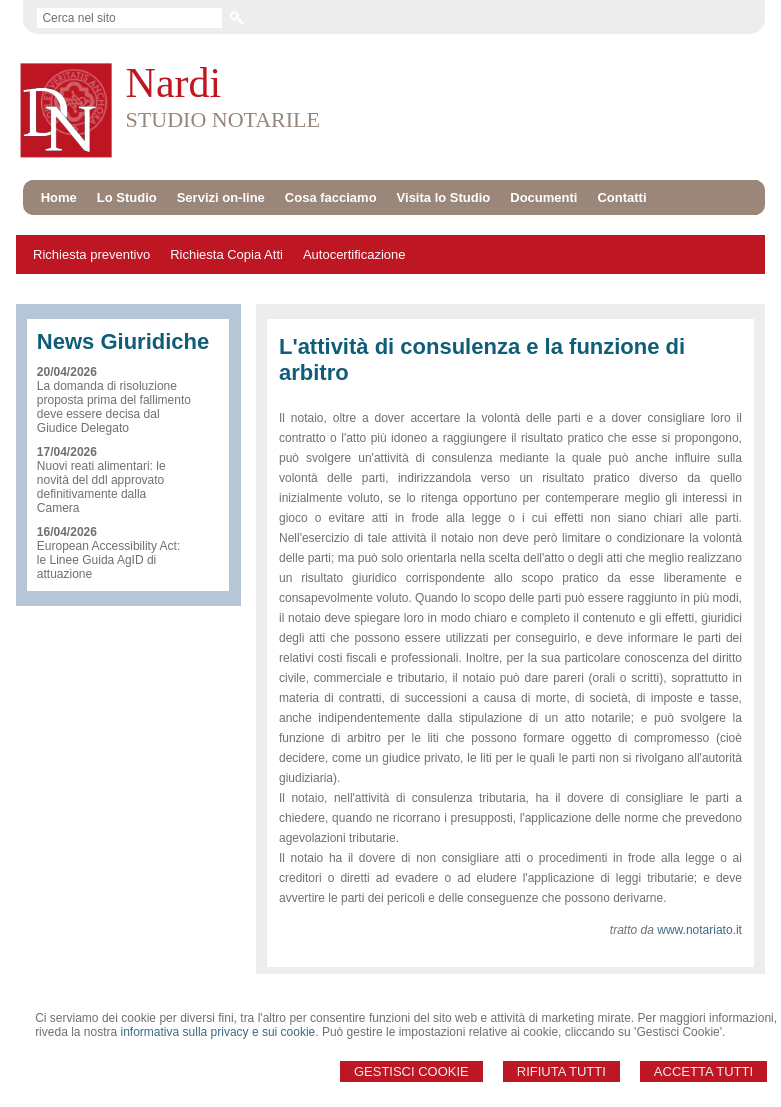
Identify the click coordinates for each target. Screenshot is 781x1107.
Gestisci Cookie (411, 1071)
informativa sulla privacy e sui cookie (218, 1032)
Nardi (174, 83)
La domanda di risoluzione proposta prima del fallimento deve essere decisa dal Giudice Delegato (114, 407)
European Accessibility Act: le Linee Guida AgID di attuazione (108, 560)
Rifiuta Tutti (561, 1071)
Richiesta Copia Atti (226, 254)
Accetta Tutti (703, 1071)
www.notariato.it (699, 930)
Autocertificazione (354, 254)
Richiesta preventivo (91, 254)
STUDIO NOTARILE (223, 119)
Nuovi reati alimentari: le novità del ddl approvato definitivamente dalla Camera (101, 487)
